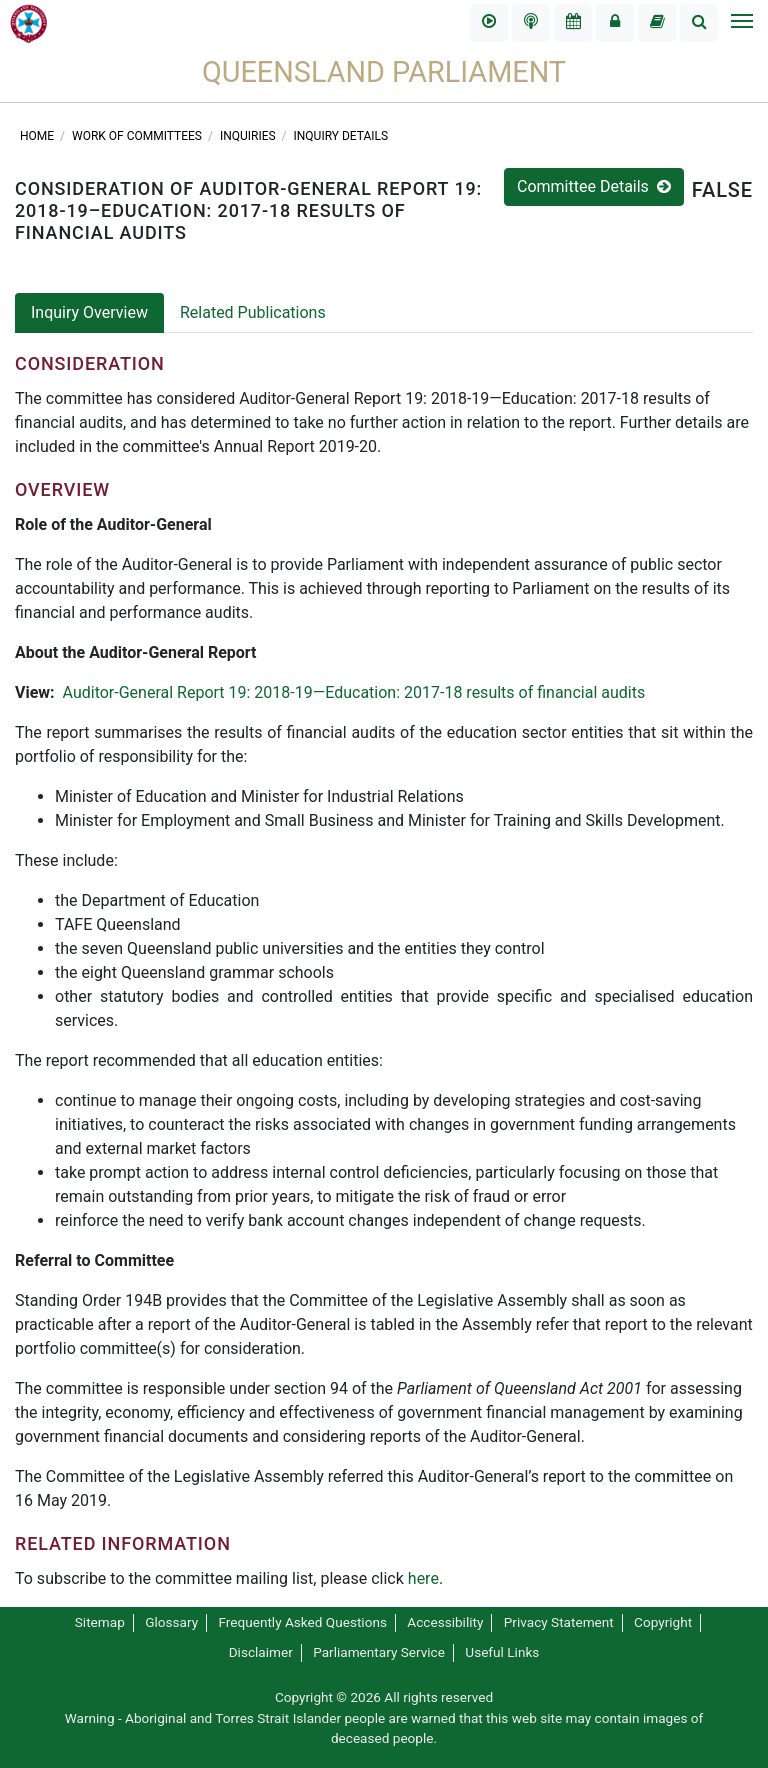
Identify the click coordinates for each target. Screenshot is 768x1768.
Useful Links (502, 1652)
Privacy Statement (559, 1622)
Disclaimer (261, 1652)
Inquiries (249, 136)
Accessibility (445, 1622)
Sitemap (100, 1622)
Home (38, 136)
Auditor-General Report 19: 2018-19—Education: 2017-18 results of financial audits (354, 692)
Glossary (171, 1622)
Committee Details (594, 186)
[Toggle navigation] (741, 23)
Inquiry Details (341, 136)
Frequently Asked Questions (302, 1622)
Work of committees (138, 136)
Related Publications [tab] (253, 312)
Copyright (663, 1622)
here (423, 1578)
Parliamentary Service (379, 1652)
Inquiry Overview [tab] (89, 312)
